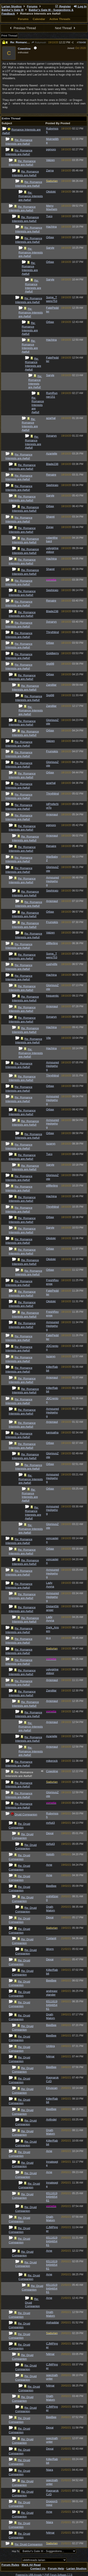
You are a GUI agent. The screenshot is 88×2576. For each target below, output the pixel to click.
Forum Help (56, 2568)
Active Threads (60, 19)
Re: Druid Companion (19, 1825)
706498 (82, 42)
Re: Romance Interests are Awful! (18, 141)
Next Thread (65, 28)
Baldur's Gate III (12, 10)
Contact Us (37, 2568)
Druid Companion (26, 1814)
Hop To (15, 2551)
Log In (79, 6)
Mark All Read (31, 2564)
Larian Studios (12, 6)
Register (63, 6)
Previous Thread (22, 28)
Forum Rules (10, 2564)
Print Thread (9, 35)
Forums (32, 6)
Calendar (39, 19)
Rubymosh (38, 42)
